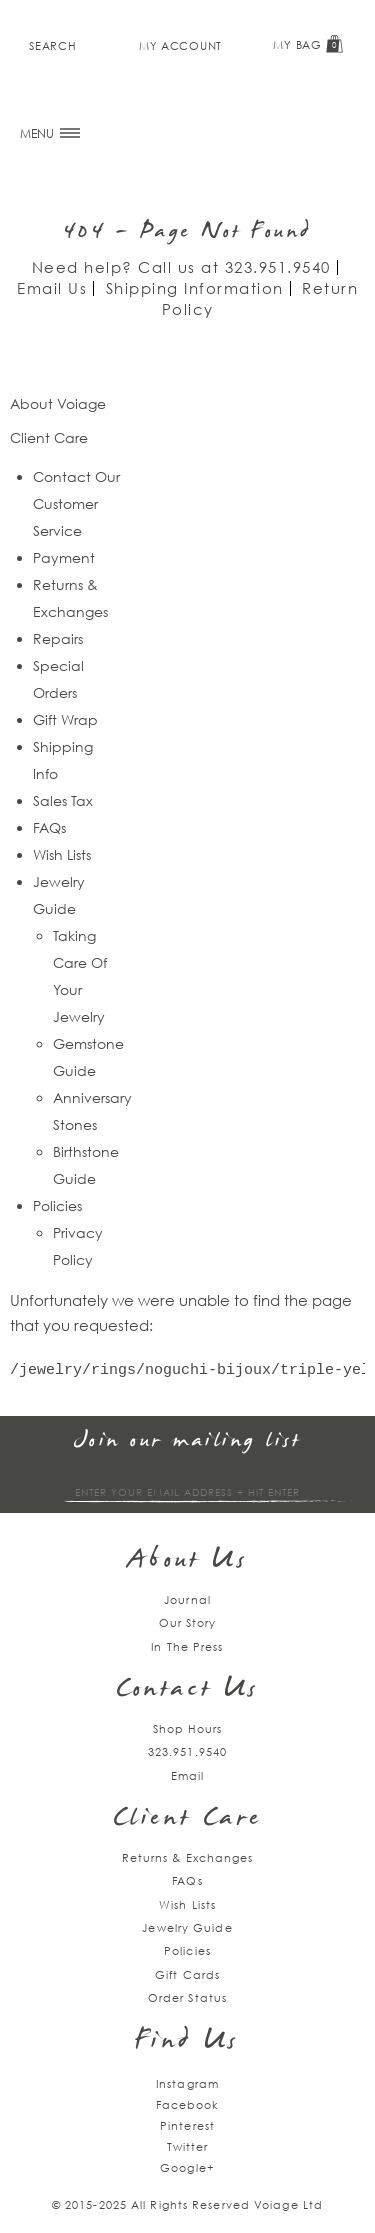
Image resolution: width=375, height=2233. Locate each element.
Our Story (188, 1622)
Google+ (187, 2167)
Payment (64, 557)
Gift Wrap (65, 719)
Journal (187, 1599)
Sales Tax (63, 800)
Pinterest (187, 2125)
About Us (187, 1561)
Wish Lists (62, 854)
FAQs (49, 827)
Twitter (188, 2146)
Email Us (52, 288)
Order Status (187, 1997)
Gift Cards (187, 1974)
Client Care (187, 1819)
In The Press (187, 1646)
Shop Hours (188, 1728)
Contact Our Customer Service (76, 503)
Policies (57, 1205)
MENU (50, 133)
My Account (180, 45)
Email (188, 1775)
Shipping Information (195, 288)
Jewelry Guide (187, 1927)
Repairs (58, 638)
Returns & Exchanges (188, 1857)
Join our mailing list (188, 1441)
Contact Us (188, 1690)
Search (52, 45)
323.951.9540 (278, 267)
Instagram (187, 2083)
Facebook (188, 2104)
